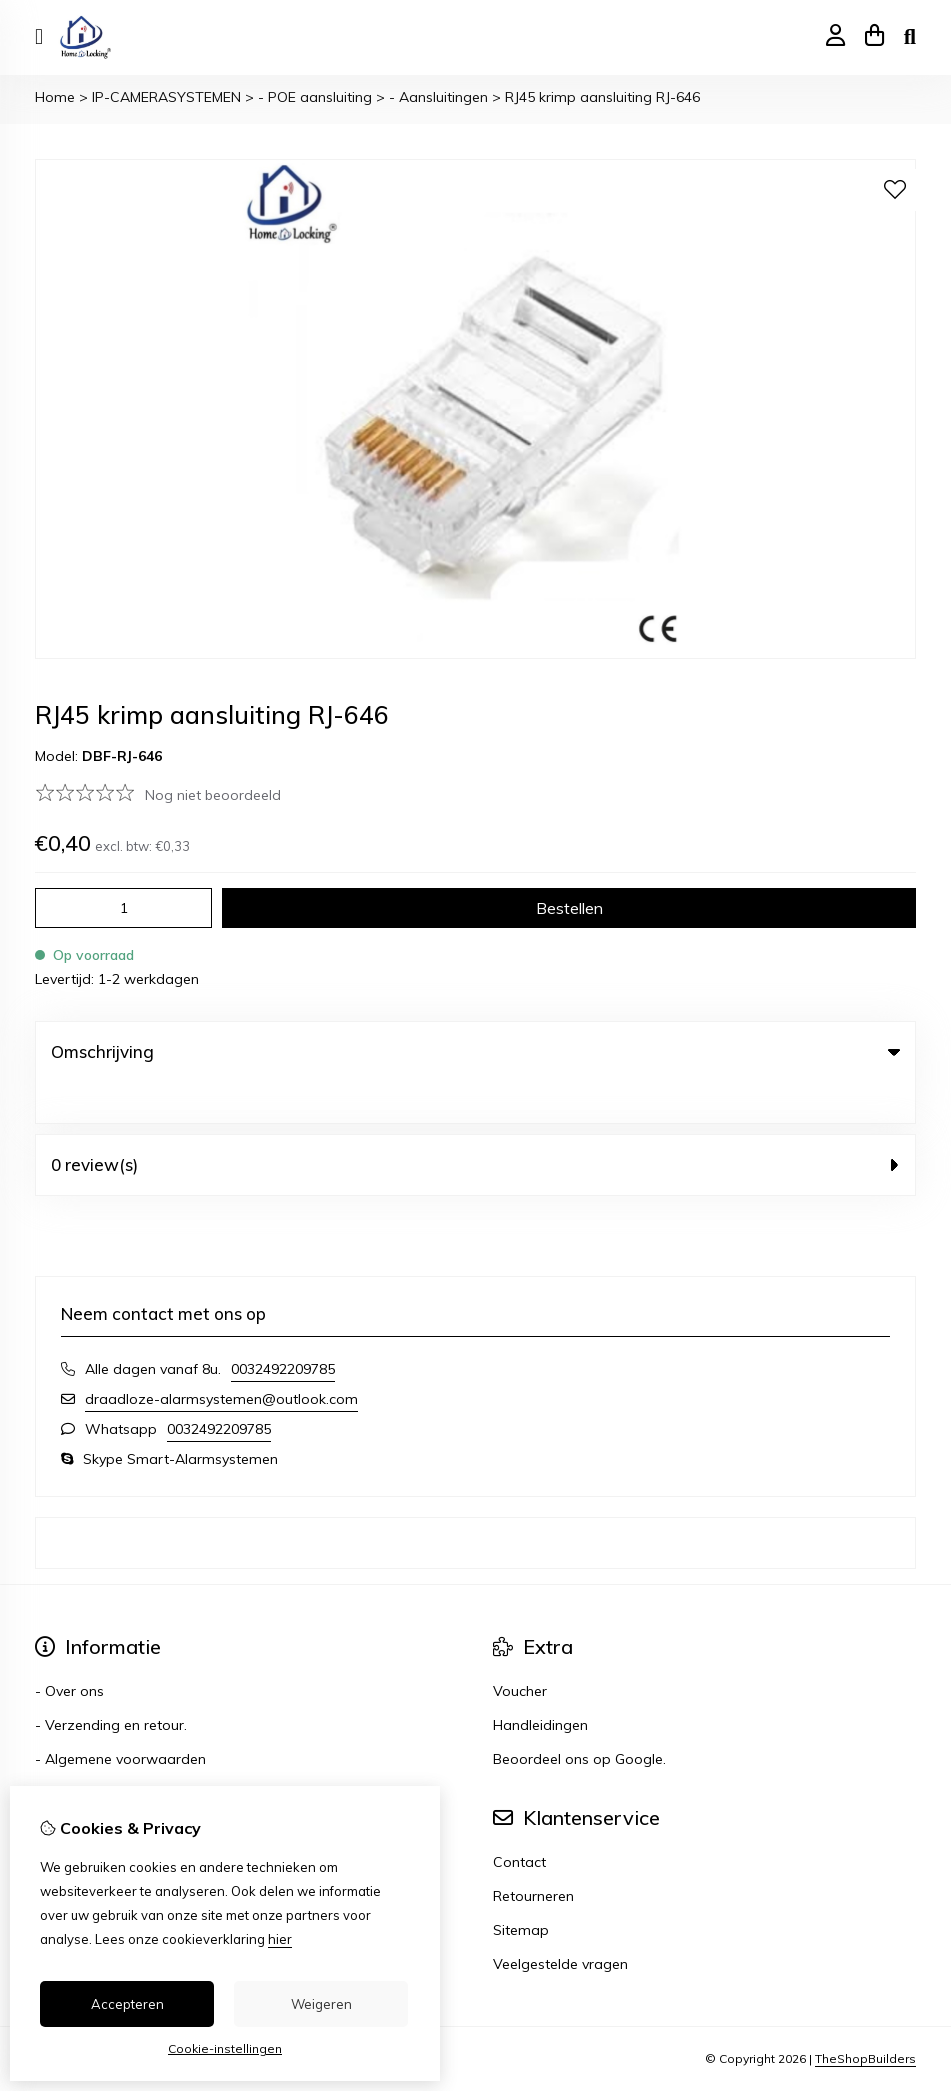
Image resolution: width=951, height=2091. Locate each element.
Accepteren (127, 2004)
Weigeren (321, 2004)
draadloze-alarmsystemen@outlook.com (221, 1358)
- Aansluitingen (438, 97)
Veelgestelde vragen (560, 1923)
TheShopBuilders (865, 2018)
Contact (519, 1821)
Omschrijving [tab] (475, 1051)
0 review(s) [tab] (475, 1123)
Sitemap (521, 1889)
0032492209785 (283, 1328)
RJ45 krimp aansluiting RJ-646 (602, 97)
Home (55, 97)
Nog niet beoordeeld (213, 795)
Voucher (520, 1650)
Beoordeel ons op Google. (579, 1718)
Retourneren (533, 1855)
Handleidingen (540, 1684)
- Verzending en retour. (111, 1684)
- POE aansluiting (315, 97)
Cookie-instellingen (225, 2048)
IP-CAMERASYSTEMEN (166, 97)
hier (280, 1939)
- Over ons (69, 1650)
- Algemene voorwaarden (120, 1718)
